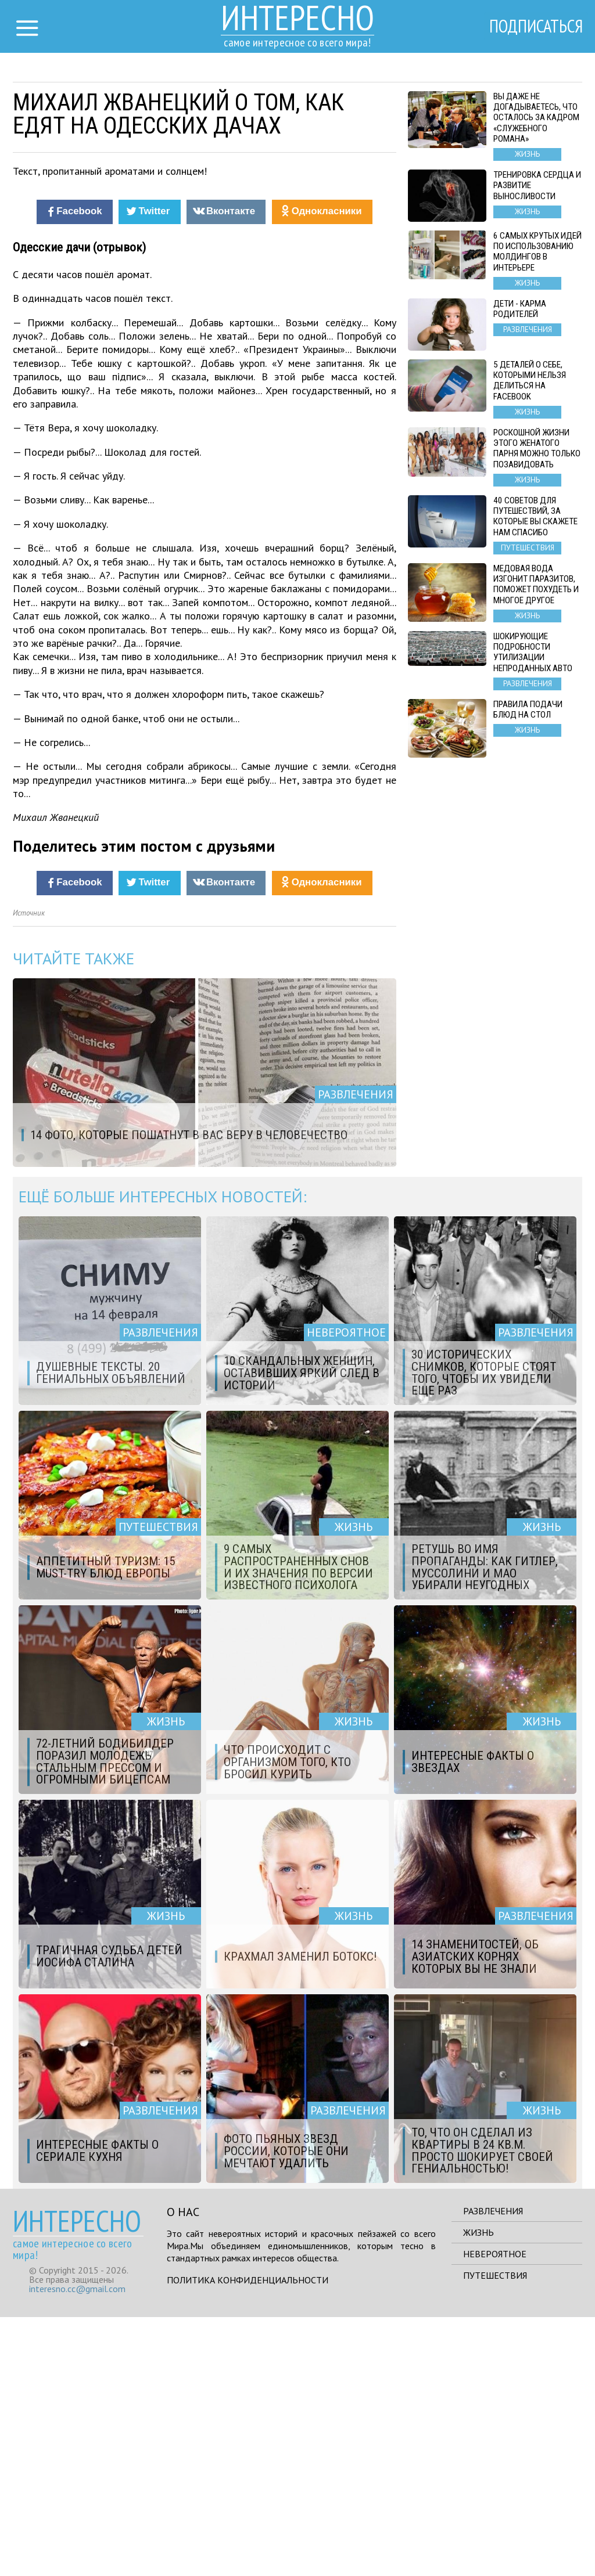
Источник (29, 1172)
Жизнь (478, 2491)
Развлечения (493, 2469)
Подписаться (532, 27)
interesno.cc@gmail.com (77, 2547)
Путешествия (495, 2534)
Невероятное (494, 2512)
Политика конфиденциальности (247, 2538)
